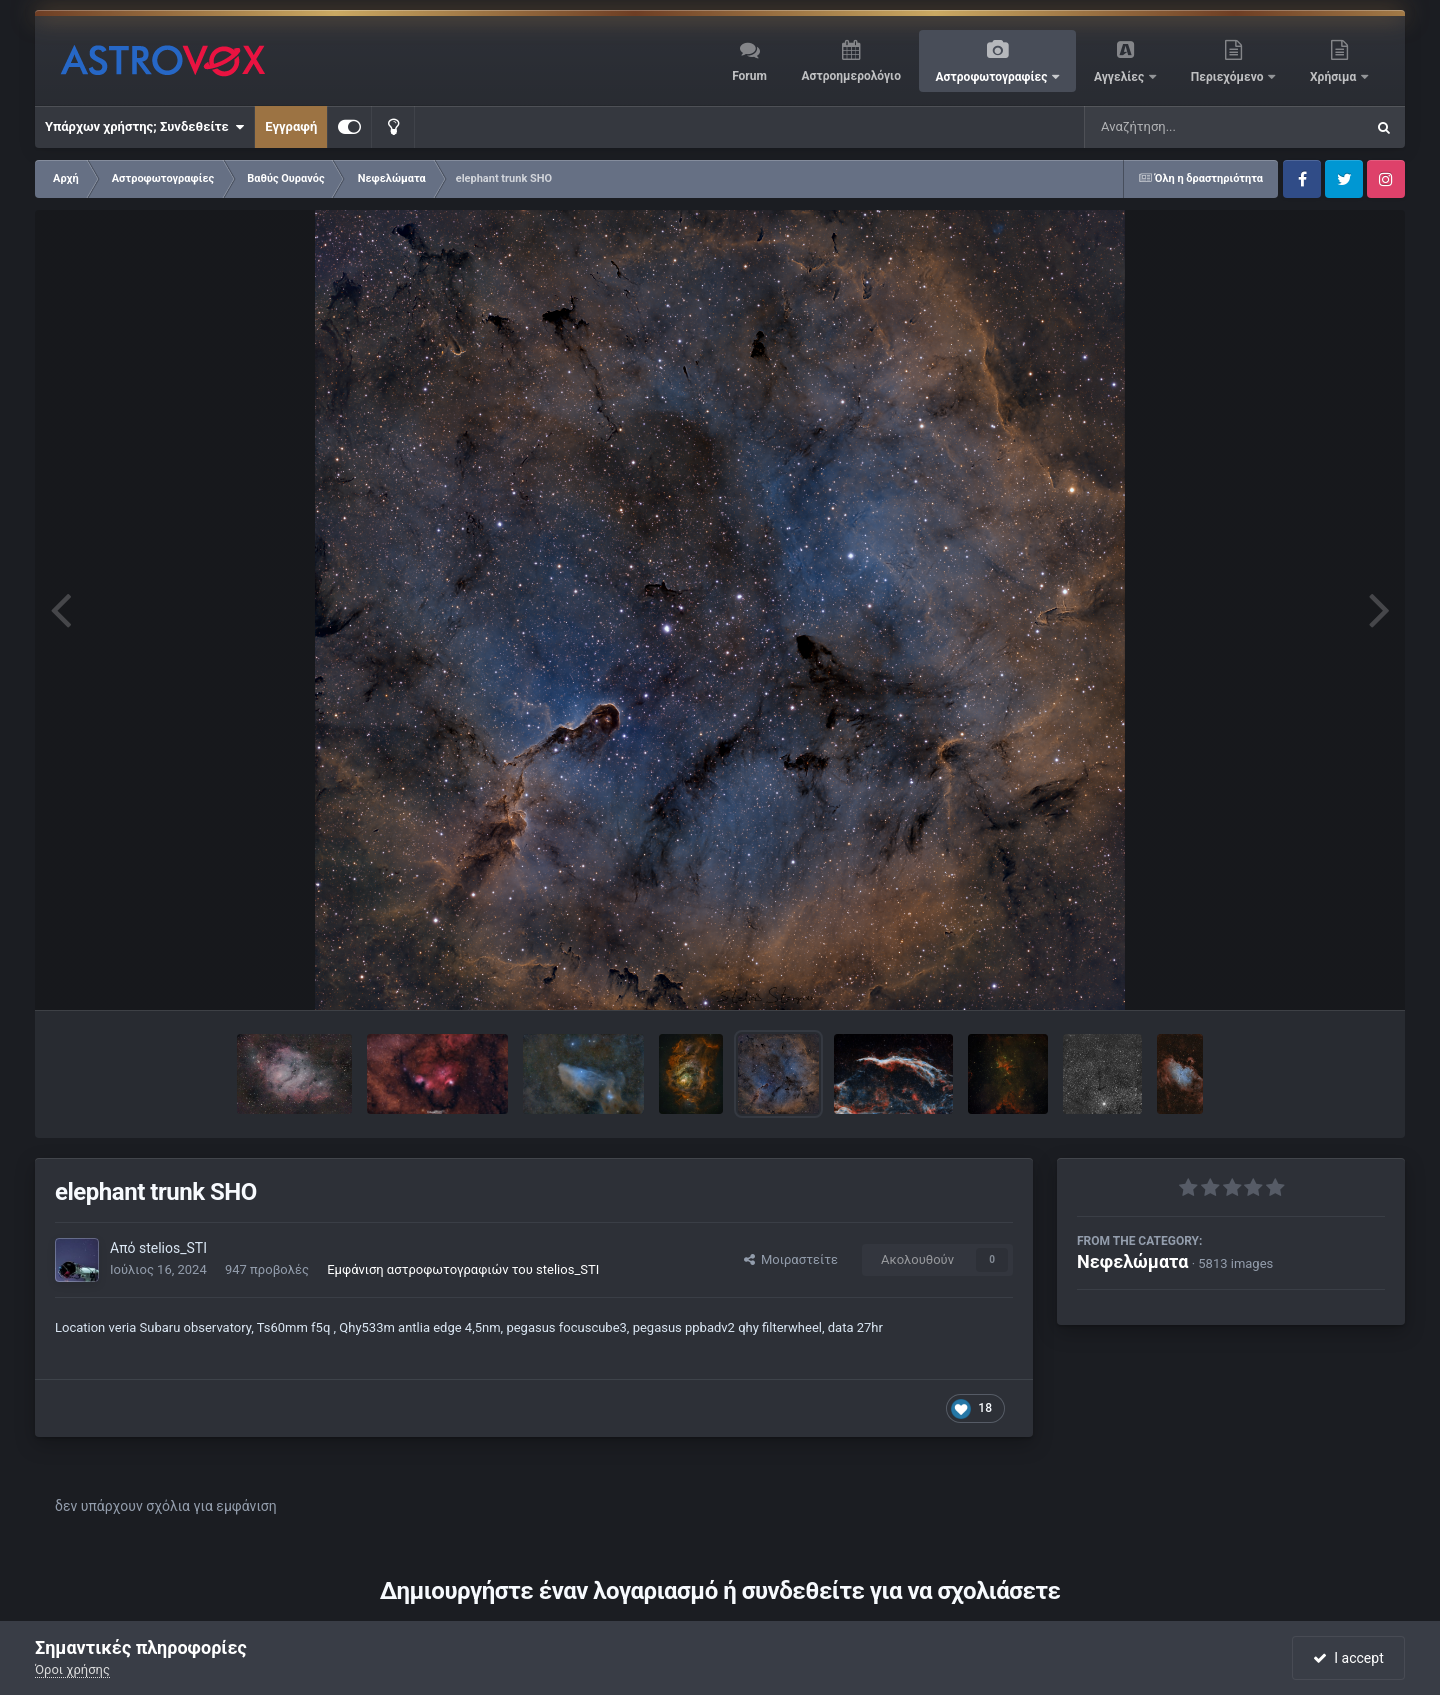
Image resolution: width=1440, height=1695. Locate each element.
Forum (749, 76)
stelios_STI (173, 1248)
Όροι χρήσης (72, 1669)
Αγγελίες (1120, 77)
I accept (1348, 1658)
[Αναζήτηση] (1184, 127)
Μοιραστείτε (791, 1259)
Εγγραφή (291, 126)
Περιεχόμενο (1229, 77)
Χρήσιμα (1334, 77)
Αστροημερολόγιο (850, 76)
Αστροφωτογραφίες (993, 77)
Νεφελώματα (1132, 1261)
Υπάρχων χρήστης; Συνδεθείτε (144, 127)
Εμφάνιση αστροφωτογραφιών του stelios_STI (463, 1269)
